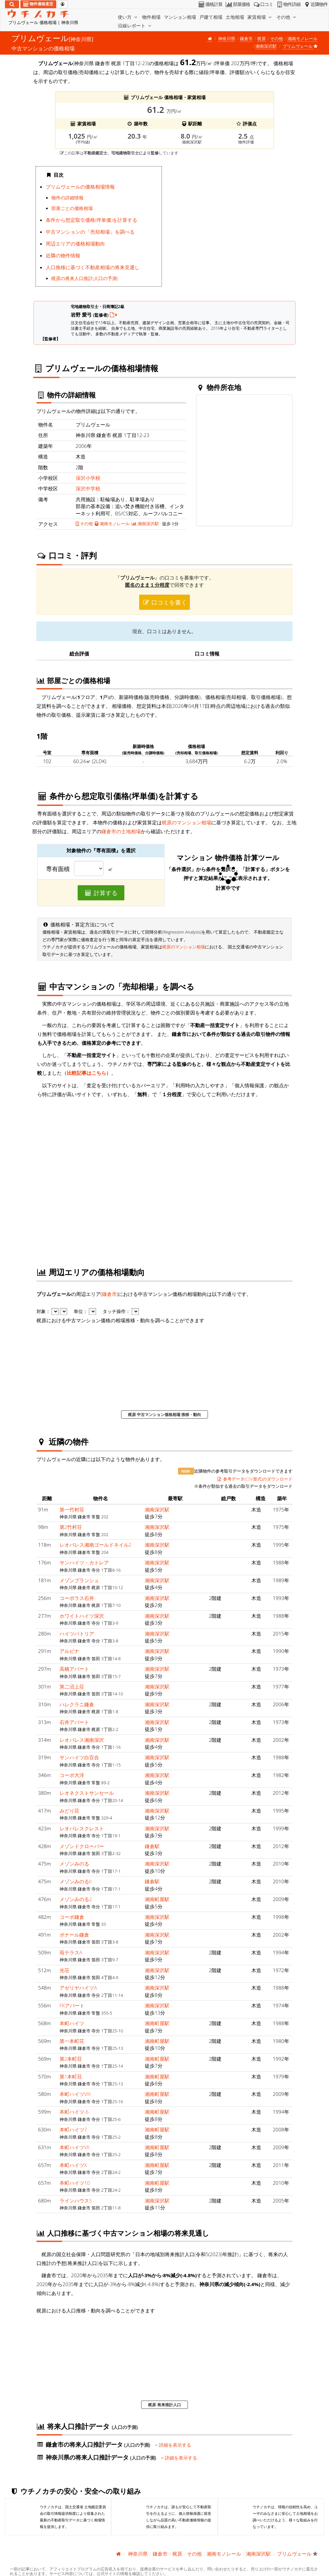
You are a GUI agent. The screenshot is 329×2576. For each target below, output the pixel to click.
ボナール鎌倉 (74, 1934)
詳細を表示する (173, 2445)
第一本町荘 (72, 2041)
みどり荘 (69, 1810)
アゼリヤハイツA (78, 1987)
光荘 (64, 1970)
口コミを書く (164, 602)
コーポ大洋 (72, 1775)
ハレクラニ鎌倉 (77, 1704)
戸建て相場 (210, 17)
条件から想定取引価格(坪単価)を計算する (91, 220)
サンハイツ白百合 (79, 1757)
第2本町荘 (71, 2058)
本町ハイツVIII (75, 2094)
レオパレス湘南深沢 (82, 1740)
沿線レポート (135, 25)
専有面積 (58, 869)
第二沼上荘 (72, 1686)
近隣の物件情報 (63, 255)
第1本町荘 (71, 2076)
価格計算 (210, 4)
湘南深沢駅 (266, 46)
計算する (101, 893)
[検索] (12, 4)
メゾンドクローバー (82, 1846)
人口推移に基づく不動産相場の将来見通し (92, 267)
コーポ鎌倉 (72, 1917)
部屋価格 (237, 4)
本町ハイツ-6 (74, 2111)
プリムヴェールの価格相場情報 (80, 186)
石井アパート (74, 1722)
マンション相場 (180, 17)
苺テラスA (71, 1952)
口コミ (263, 4)
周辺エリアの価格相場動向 (75, 243)
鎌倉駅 (152, 1846)
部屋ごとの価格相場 (72, 208)
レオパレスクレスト (82, 1828)
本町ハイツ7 (73, 2129)
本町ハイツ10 (75, 2182)
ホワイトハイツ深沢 (82, 1615)
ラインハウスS (76, 2200)
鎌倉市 (246, 38)
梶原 (261, 38)
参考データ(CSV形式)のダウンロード (254, 1479)
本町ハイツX (73, 2165)
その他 (286, 17)
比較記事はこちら (86, 1072)
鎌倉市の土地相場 (121, 831)
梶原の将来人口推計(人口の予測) (84, 278)
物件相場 (151, 17)
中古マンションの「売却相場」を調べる (90, 231)
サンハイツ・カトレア (84, 1562)
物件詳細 (288, 4)
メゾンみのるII (76, 1881)
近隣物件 (315, 4)
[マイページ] (62, 4)
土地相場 (235, 17)
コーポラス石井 (77, 1598)
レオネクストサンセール (87, 1793)
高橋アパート (74, 1668)
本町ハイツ (72, 2023)
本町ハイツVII (74, 2147)
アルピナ (69, 1651)
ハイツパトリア (77, 1633)
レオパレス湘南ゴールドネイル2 (96, 1544)
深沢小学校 (88, 478)
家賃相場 (260, 17)
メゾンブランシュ (79, 1580)
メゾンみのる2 (76, 1899)
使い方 (128, 17)
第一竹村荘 (72, 1509)
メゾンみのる (74, 1863)
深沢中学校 (88, 488)
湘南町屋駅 (157, 1899)
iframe (230, 228)
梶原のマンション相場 (186, 822)
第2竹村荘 (71, 1527)
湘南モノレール (302, 38)
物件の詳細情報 (67, 198)
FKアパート (72, 2005)
